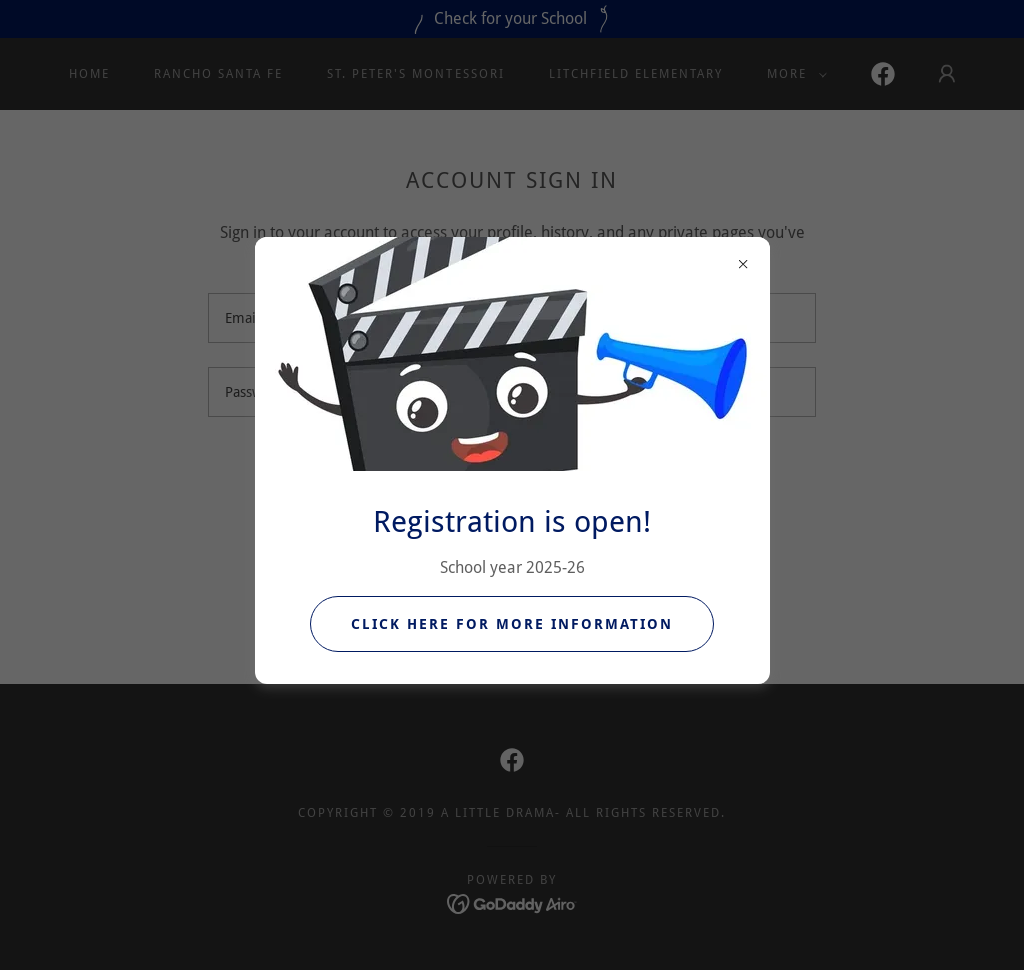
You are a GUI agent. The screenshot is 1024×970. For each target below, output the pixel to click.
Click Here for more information (512, 624)
